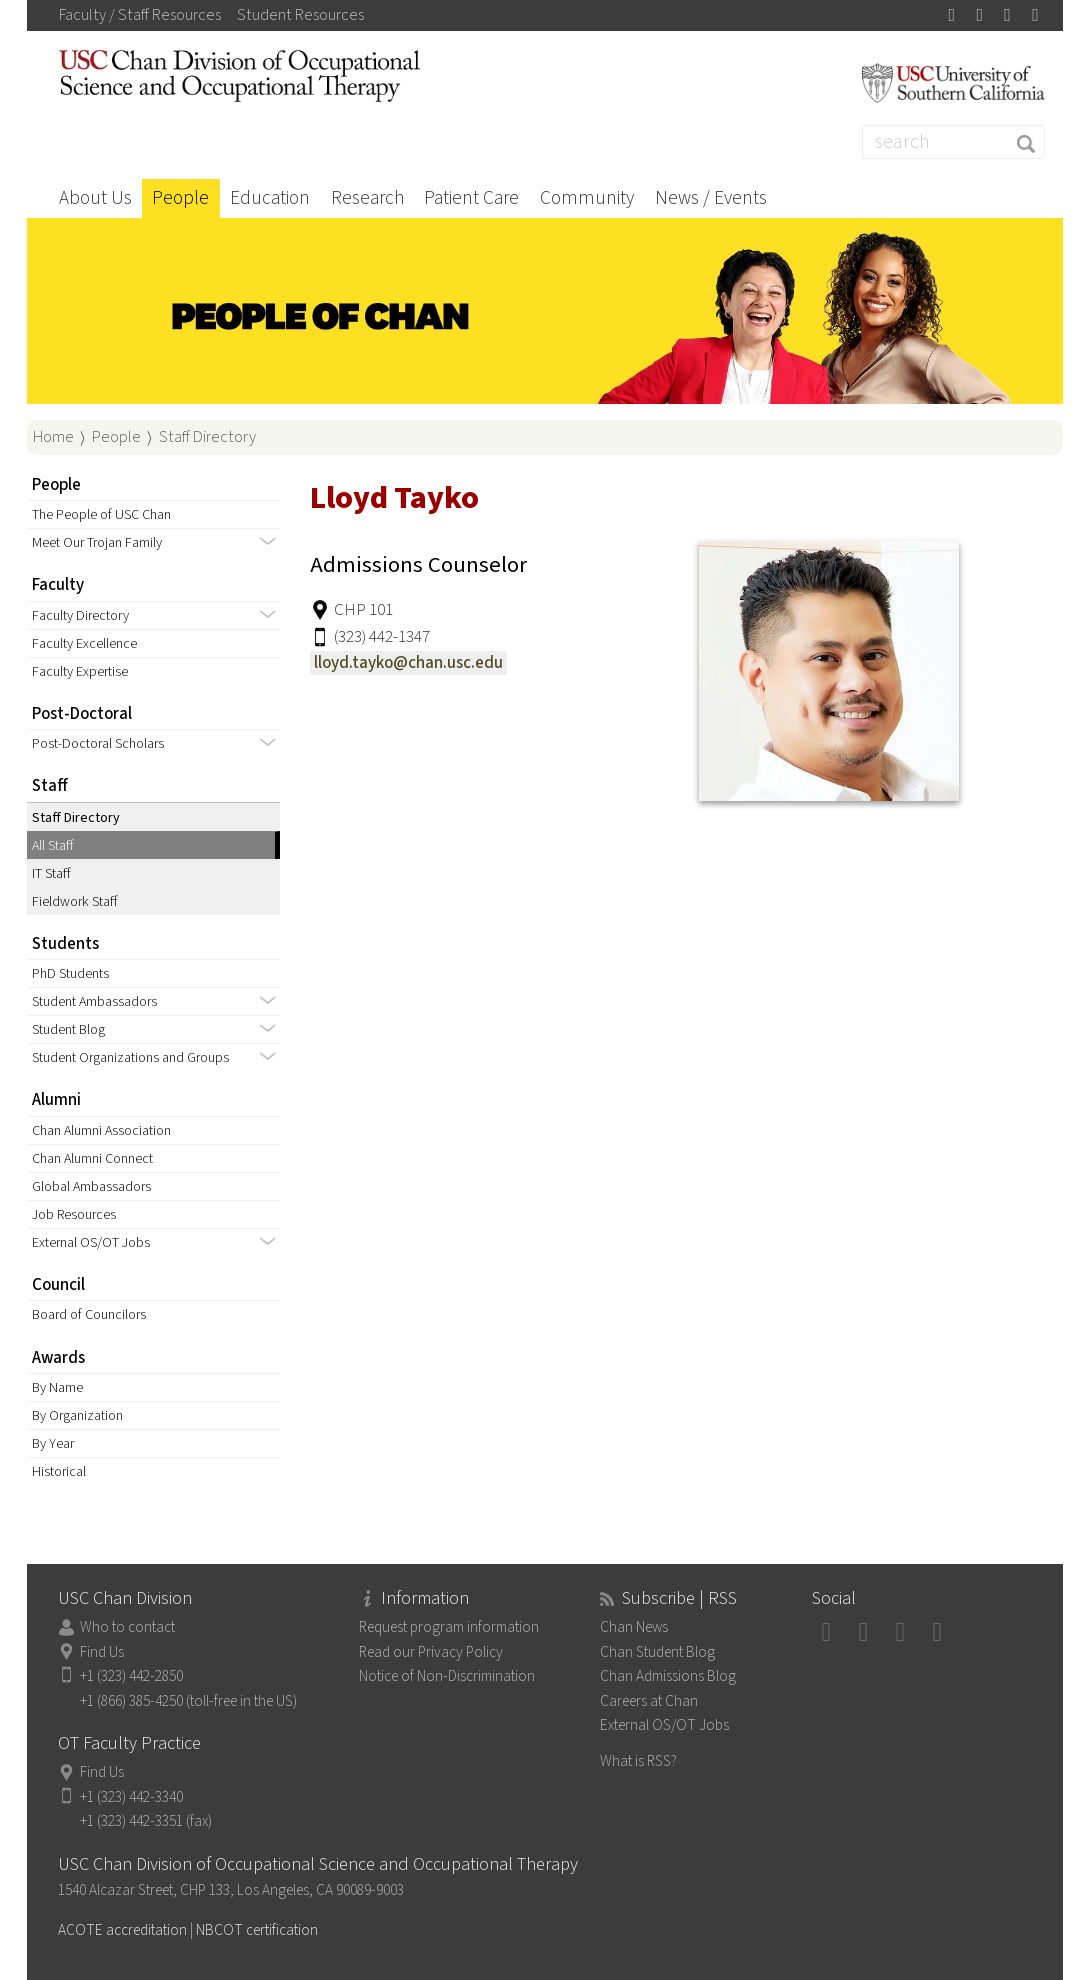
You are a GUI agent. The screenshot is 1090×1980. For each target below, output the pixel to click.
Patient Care (471, 198)
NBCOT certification (257, 1930)
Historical (59, 1471)
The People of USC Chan (101, 514)
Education (270, 198)
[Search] (953, 142)
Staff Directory (207, 437)
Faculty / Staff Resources (140, 15)
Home (53, 437)
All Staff (53, 845)
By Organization (77, 1415)
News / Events (711, 198)
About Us (95, 198)
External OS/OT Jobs (91, 1242)
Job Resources (74, 1214)
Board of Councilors (89, 1314)
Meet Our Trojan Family (97, 542)
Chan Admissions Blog (668, 1676)
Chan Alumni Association (101, 1130)
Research (367, 198)
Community (587, 198)
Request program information (449, 1627)
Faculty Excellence (84, 643)
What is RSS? (638, 1761)
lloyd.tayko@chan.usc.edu (408, 663)
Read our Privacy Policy (431, 1652)
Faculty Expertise (80, 671)
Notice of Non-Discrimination (447, 1676)
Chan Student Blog (657, 1652)
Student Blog (68, 1029)
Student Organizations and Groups (130, 1057)
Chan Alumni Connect (92, 1158)
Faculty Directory (80, 615)
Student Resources (300, 15)
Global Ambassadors (91, 1186)
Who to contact (127, 1627)
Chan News (634, 1627)
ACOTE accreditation (122, 1930)
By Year (53, 1443)
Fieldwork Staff (75, 901)
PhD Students (70, 973)
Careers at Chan (649, 1701)
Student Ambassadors (94, 1001)
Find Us (102, 1652)
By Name (57, 1387)
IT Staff (51, 873)
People (180, 198)
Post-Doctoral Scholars (98, 743)
